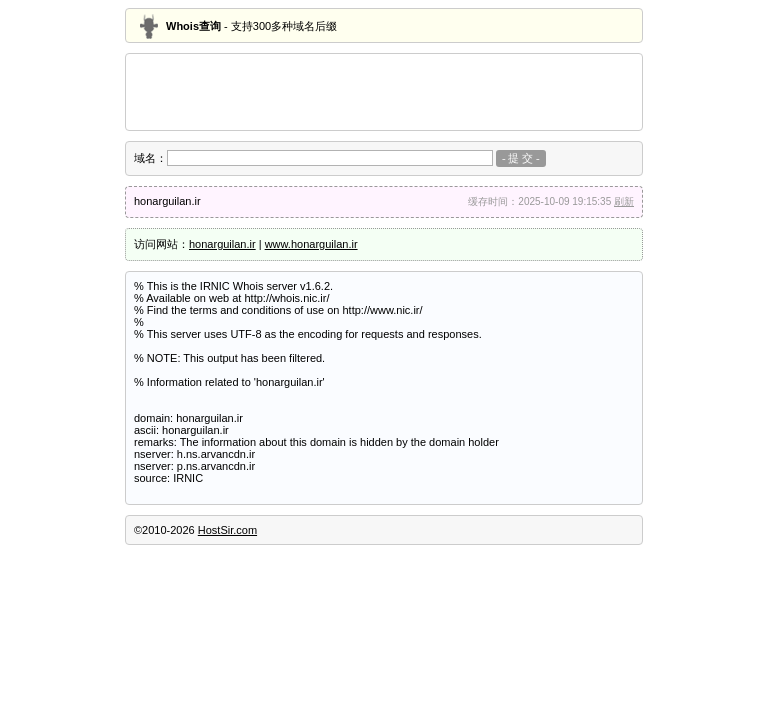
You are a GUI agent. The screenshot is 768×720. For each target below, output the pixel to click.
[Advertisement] (384, 92)
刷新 (624, 201)
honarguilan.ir (222, 244)
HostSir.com (227, 530)
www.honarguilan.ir (311, 244)
